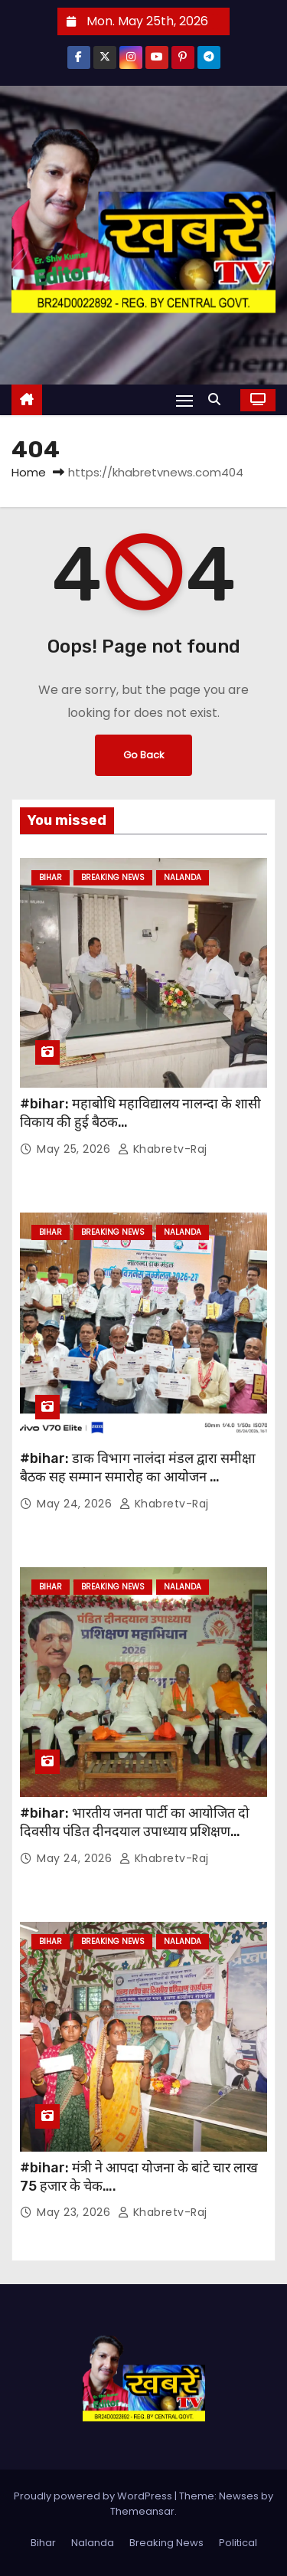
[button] (218, 399)
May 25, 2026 (75, 1149)
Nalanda (182, 877)
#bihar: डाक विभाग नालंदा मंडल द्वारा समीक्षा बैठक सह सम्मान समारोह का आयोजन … (138, 1467)
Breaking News (113, 877)
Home (28, 472)
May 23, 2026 (75, 2212)
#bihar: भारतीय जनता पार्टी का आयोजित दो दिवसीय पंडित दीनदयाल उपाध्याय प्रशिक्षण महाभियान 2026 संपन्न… (134, 1831)
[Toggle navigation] (184, 400)
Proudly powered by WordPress (94, 2496)
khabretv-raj (162, 1149)
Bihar (50, 877)
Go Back (143, 754)
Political (238, 2542)
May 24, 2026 (76, 1503)
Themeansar (142, 2511)
